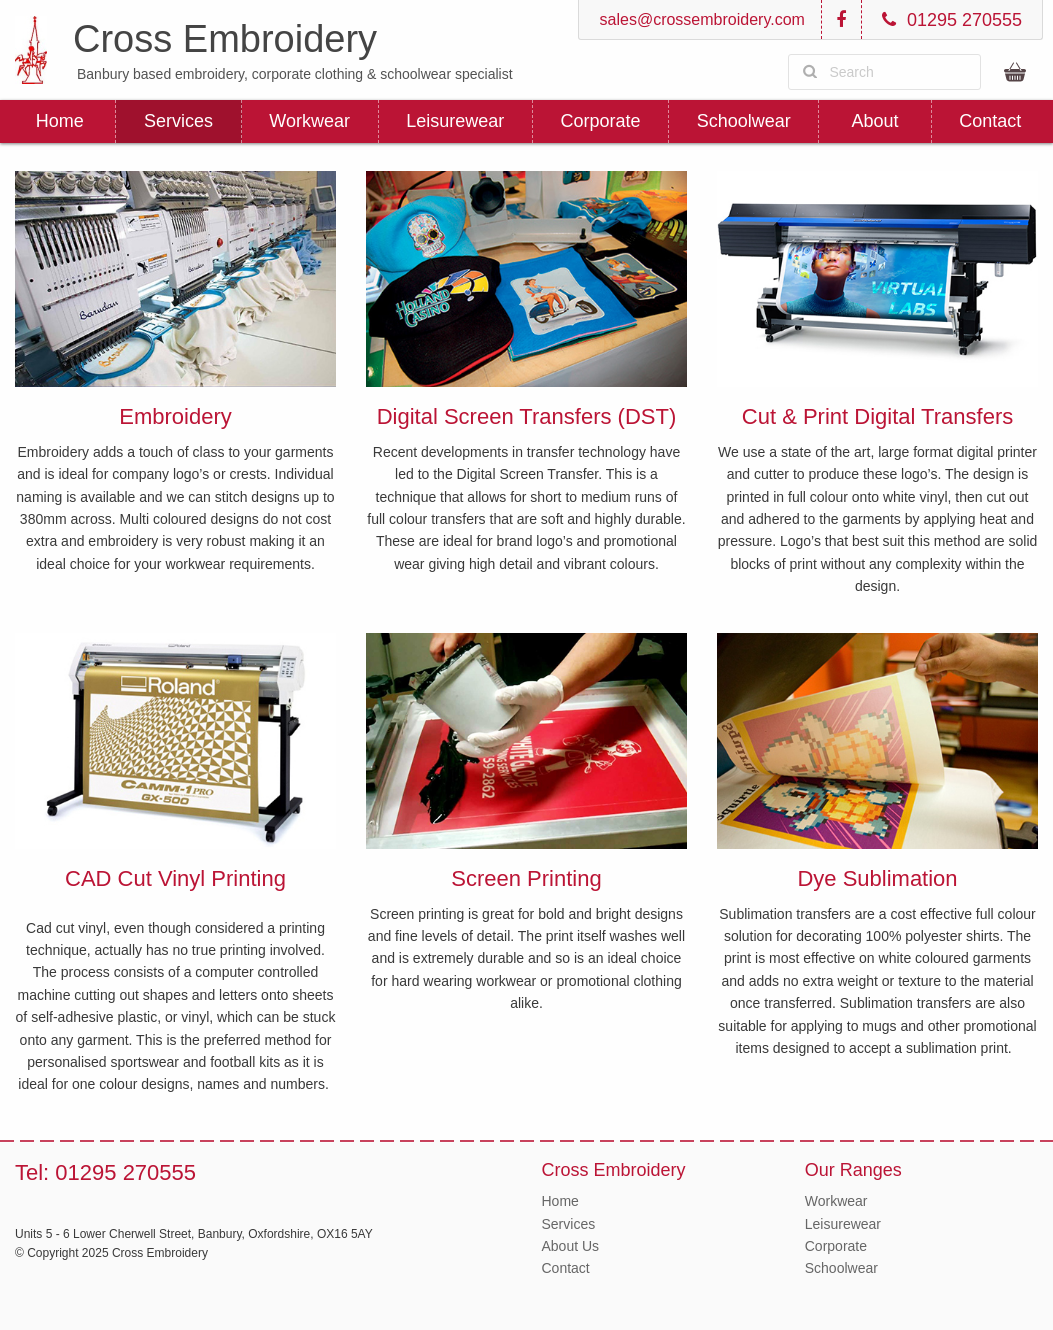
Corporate (600, 121)
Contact (990, 121)
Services (178, 121)
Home (60, 121)
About (875, 121)
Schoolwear (744, 121)
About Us (571, 1246)
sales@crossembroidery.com (700, 19)
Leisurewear (455, 121)
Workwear (309, 121)
